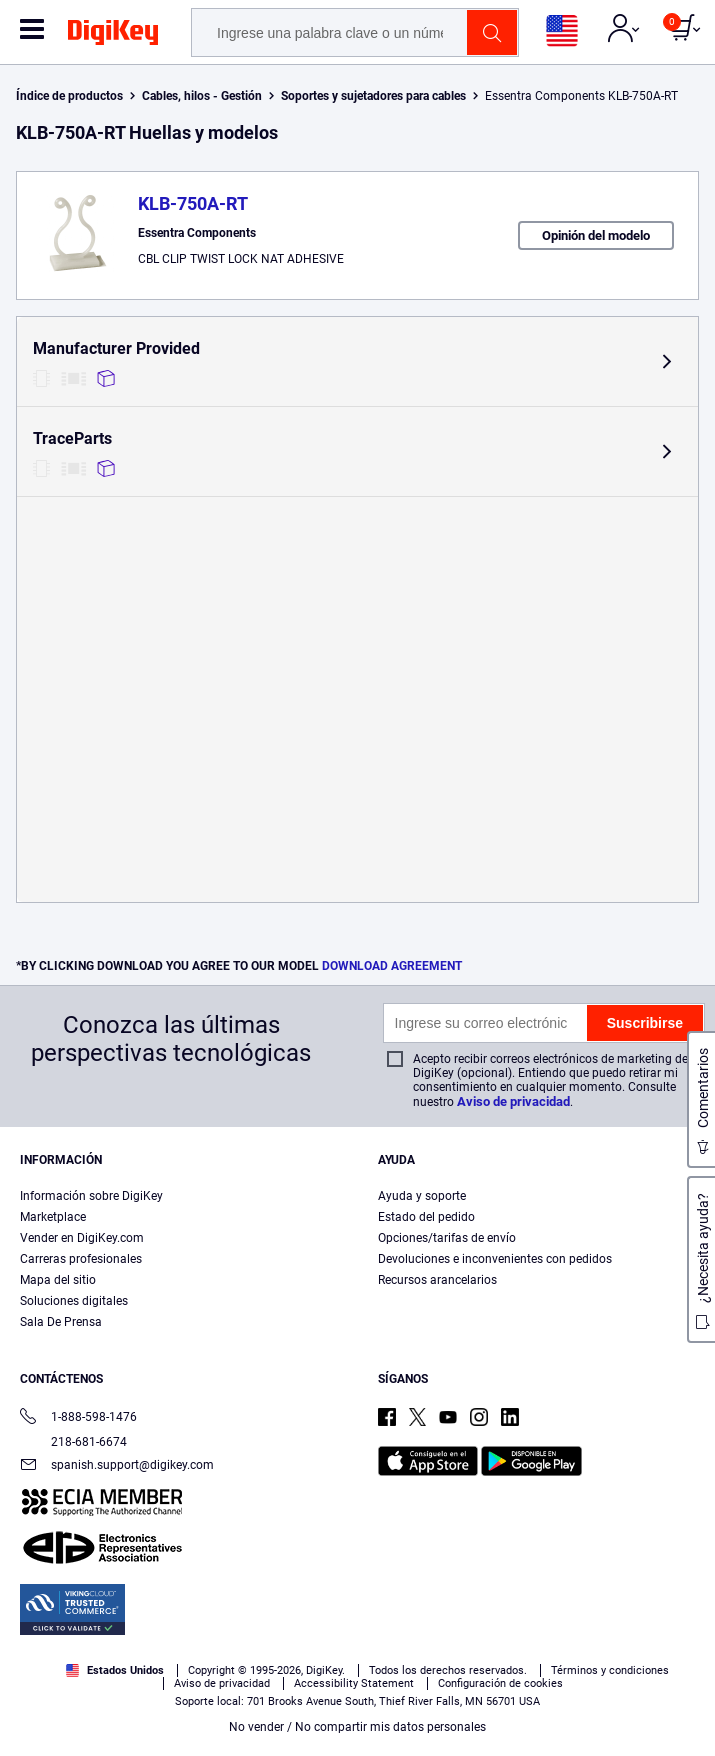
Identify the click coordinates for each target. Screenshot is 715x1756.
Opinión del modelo (596, 235)
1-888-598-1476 (78, 1418)
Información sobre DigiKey (91, 1196)
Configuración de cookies (500, 1683)
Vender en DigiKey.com (82, 1238)
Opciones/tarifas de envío (447, 1238)
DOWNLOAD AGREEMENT (392, 966)
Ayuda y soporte (422, 1196)
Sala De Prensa (61, 1322)
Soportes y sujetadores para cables (373, 96)
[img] (113, 36)
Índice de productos (69, 96)
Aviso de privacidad (513, 1101)
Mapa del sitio (58, 1280)
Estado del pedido (426, 1217)
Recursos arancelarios (437, 1280)
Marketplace (53, 1217)
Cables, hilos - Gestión (202, 96)
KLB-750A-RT (193, 203)
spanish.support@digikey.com (117, 1466)
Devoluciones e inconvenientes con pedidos (495, 1259)
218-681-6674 (73, 1442)
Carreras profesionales (81, 1259)
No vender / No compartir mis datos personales (357, 1727)
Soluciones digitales (74, 1301)
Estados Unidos (115, 1670)
